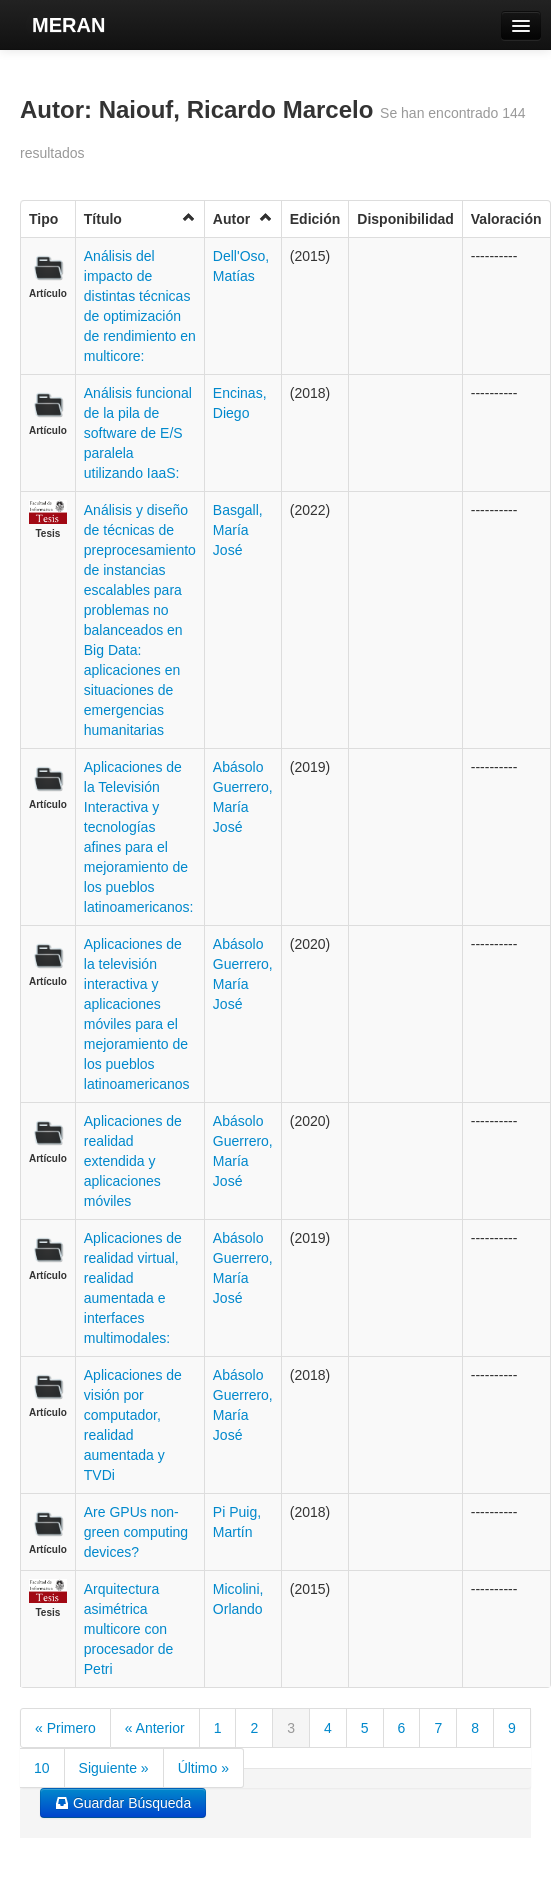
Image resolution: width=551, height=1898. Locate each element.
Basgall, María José (238, 530)
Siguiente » (114, 1768)
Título (140, 218)
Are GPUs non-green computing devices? (136, 1532)
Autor (243, 218)
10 (42, 1768)
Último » (203, 1768)
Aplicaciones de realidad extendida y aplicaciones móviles (133, 1161)
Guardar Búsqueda (123, 1803)
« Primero (65, 1728)
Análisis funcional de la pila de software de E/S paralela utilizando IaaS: (138, 433)
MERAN (68, 25)
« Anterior (155, 1728)
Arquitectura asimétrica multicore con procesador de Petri (129, 1629)
